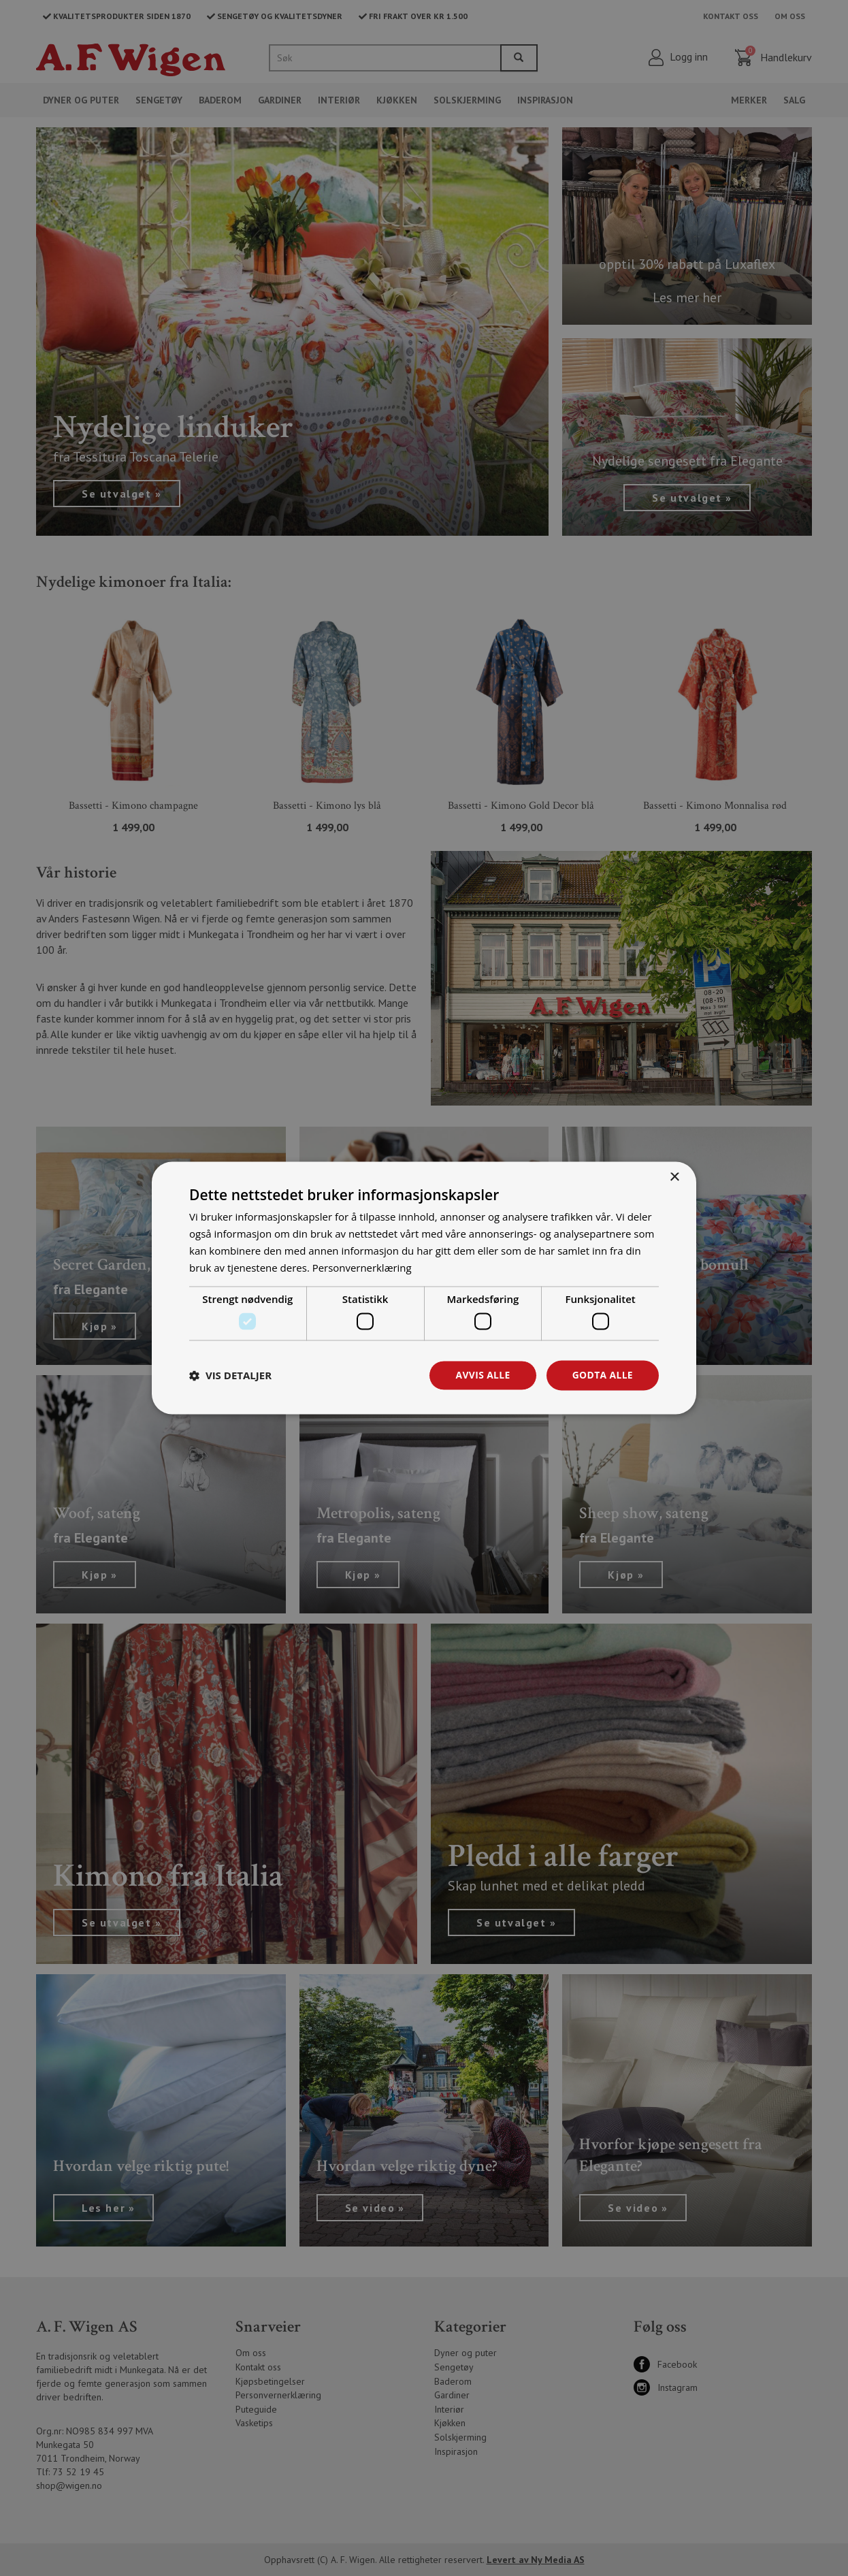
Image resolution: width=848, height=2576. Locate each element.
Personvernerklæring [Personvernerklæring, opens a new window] (362, 1267)
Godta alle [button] (602, 1374)
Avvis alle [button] (481, 1374)
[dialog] (424, 1288)
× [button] (674, 1177)
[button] (230, 1375)
